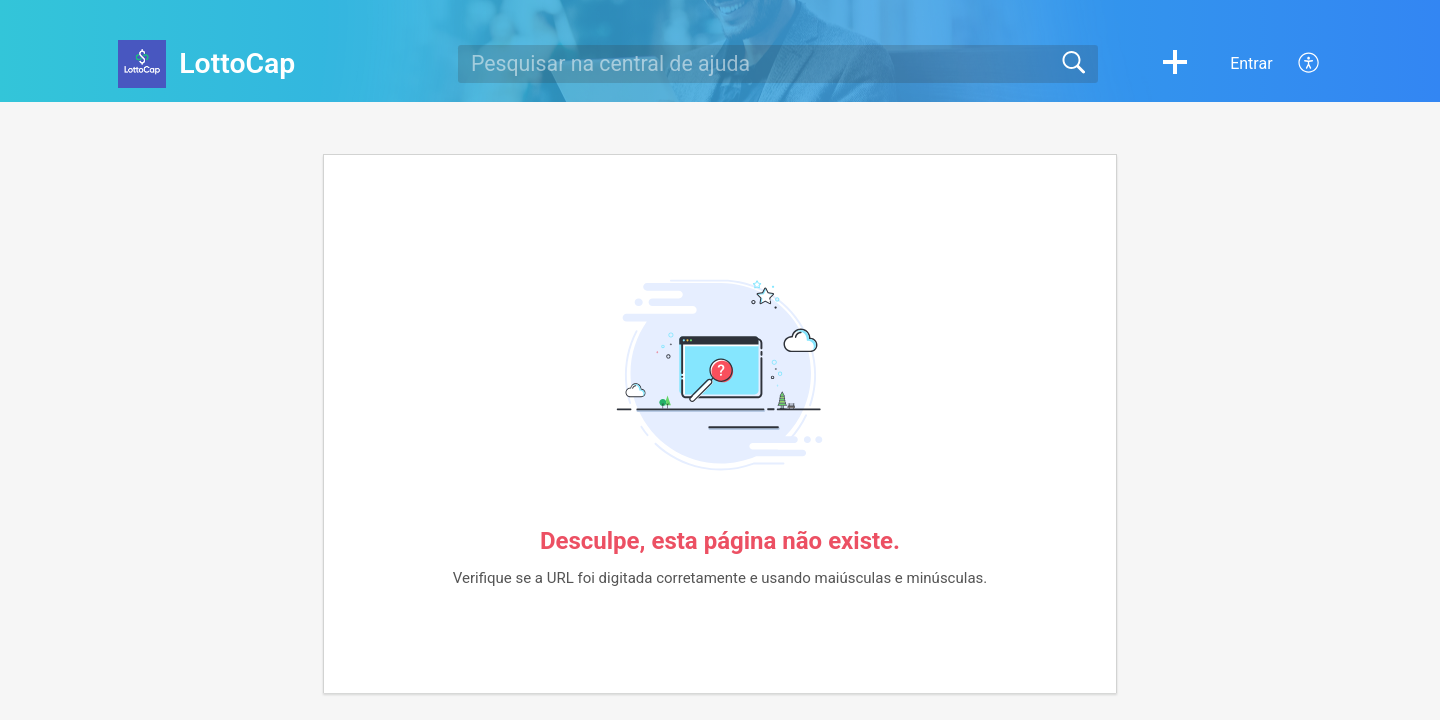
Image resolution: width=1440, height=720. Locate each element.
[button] (1175, 64)
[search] (778, 64)
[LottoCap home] (142, 64)
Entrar (1251, 63)
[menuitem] (1297, 64)
